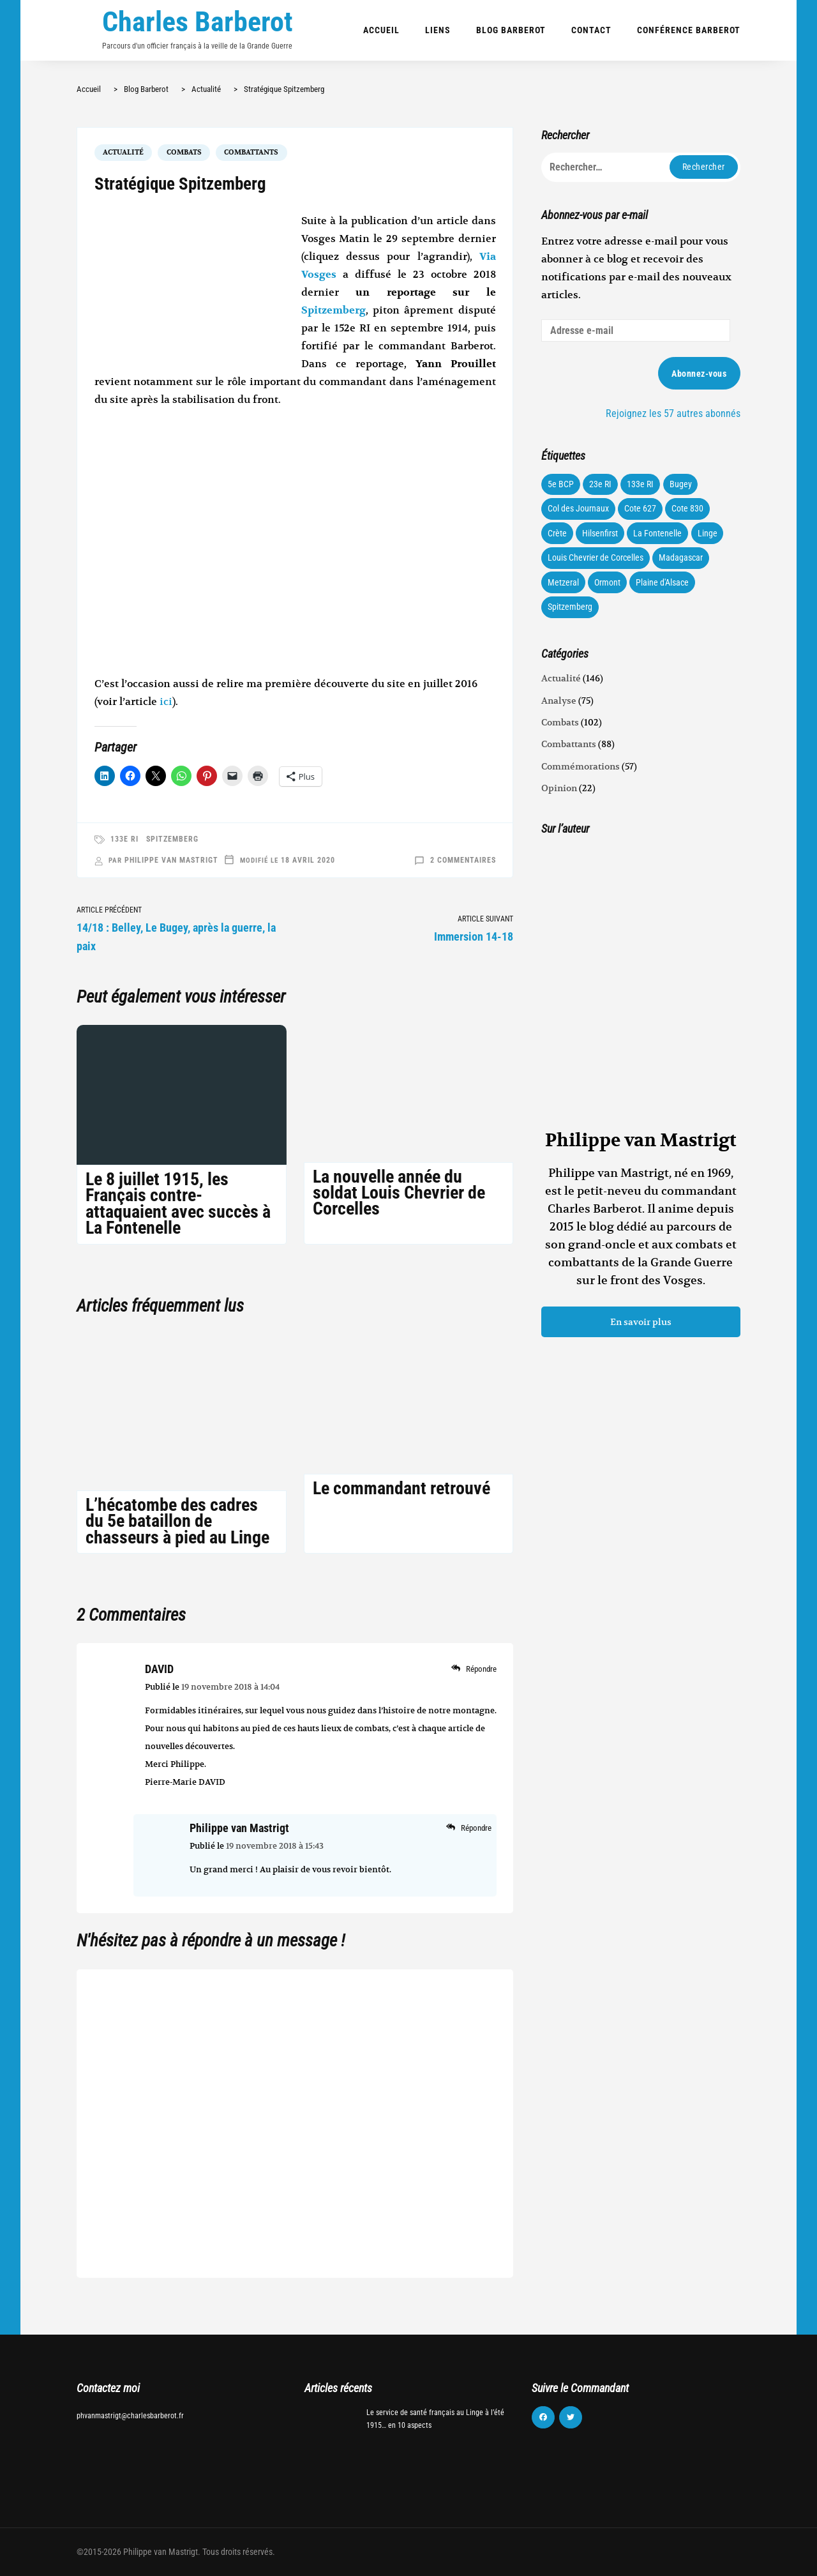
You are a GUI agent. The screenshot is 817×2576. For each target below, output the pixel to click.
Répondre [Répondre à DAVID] (481, 1669)
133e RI (124, 839)
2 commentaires (463, 860)
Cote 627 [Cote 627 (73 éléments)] (640, 508)
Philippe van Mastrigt (171, 860)
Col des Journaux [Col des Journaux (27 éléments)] (578, 508)
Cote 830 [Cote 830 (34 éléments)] (687, 508)
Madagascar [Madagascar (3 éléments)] (681, 557)
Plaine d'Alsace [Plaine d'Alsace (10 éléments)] (662, 582)
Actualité (123, 152)
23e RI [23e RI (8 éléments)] (600, 484)
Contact (591, 30)
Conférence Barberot (688, 30)
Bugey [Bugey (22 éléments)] (681, 484)
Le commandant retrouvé (401, 1488)
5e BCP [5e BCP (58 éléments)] (561, 484)
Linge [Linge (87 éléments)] (707, 533)
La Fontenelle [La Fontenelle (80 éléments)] (657, 533)
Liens (438, 30)
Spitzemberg (333, 310)
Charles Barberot (197, 21)
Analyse (558, 700)
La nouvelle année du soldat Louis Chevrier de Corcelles (399, 1192)
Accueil (381, 30)
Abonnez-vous (698, 373)
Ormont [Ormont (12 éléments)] (607, 582)
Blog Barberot (511, 30)
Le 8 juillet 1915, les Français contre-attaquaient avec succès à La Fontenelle (178, 1203)
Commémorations (580, 766)
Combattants (251, 152)
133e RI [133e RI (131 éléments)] (640, 484)
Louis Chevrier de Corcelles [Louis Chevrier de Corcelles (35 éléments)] (595, 557)
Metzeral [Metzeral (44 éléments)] (563, 582)
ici (166, 701)
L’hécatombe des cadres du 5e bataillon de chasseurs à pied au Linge (177, 1520)
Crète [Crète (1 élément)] (557, 533)
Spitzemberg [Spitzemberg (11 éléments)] (570, 607)
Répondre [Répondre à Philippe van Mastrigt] (476, 1828)
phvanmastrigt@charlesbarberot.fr (130, 2415)
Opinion (559, 788)
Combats (184, 152)
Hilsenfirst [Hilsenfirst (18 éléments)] (600, 533)
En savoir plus (640, 1322)
